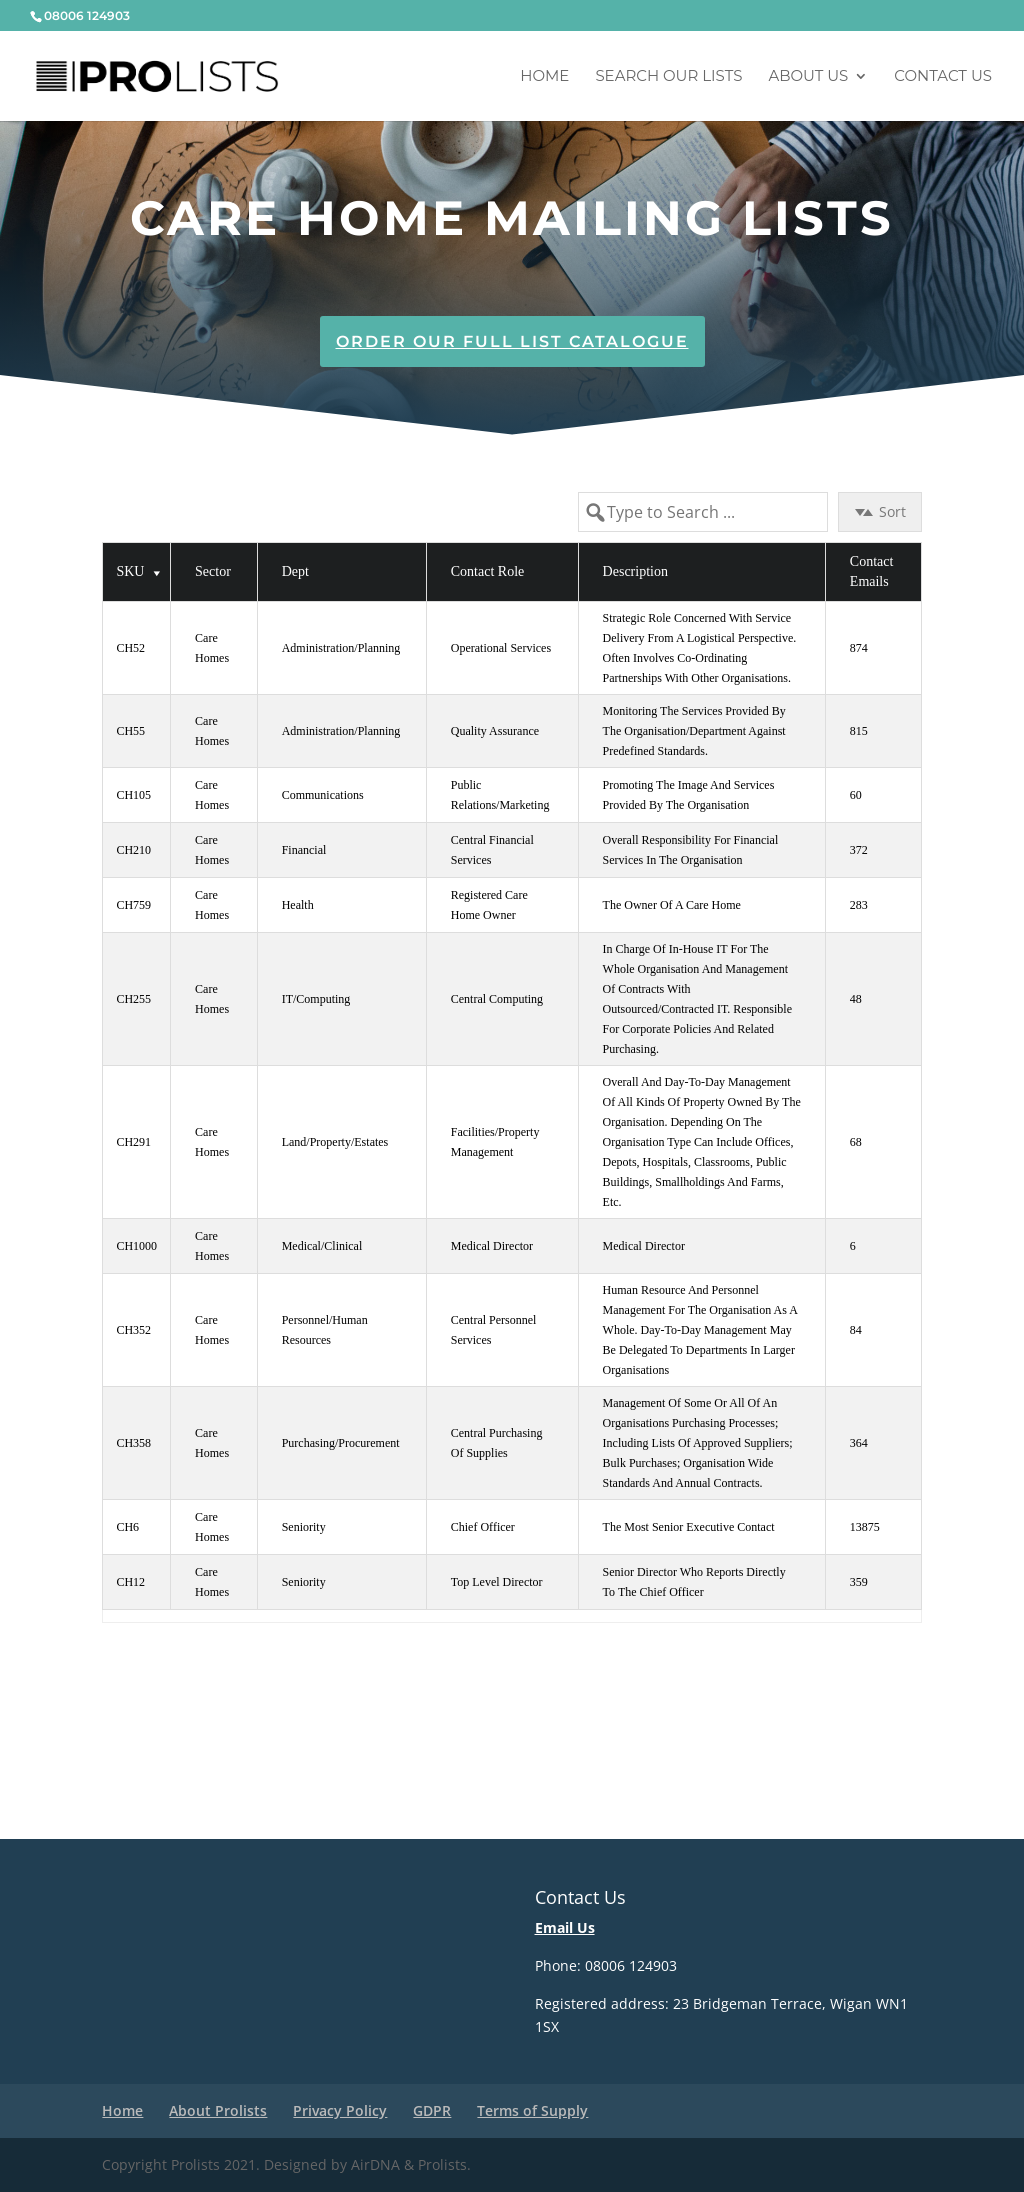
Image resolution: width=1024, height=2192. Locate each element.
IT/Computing (316, 999)
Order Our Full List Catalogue (512, 341)
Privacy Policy (340, 2110)
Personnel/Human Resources (326, 1330)
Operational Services (501, 648)
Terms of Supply (532, 2110)
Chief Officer (483, 1527)
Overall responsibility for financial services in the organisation (692, 850)
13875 (865, 1527)
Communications (323, 795)
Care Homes (212, 648)
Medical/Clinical (322, 1246)
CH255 (133, 999)
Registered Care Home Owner (491, 905)
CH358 (133, 1443)
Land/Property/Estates (335, 1142)
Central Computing (497, 999)
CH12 (130, 1582)
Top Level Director (497, 1582)
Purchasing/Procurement (341, 1443)
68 (856, 1142)
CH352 (133, 1330)
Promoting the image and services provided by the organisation (690, 795)
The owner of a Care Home (672, 905)
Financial (304, 850)
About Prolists (218, 2110)
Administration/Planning (341, 648)
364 (859, 1443)
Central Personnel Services (495, 1330)
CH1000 (136, 1246)
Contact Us (943, 77)
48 (856, 999)
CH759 (133, 905)
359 (859, 1582)
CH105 (133, 795)
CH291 (133, 1142)
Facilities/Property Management (497, 1142)
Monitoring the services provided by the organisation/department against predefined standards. (696, 731)
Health (298, 905)
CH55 (130, 731)
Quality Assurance (495, 731)
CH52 (130, 648)
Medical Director (492, 1246)
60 (856, 795)
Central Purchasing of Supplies (498, 1443)
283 (859, 905)
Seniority (304, 1527)
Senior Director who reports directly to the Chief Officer (696, 1582)
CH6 (127, 1527)
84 (856, 1330)
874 (859, 648)
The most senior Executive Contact (689, 1527)
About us (808, 77)
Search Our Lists (668, 77)
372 (859, 850)
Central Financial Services (494, 850)
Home (544, 77)
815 (859, 731)
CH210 (133, 850)
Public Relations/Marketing (500, 795)
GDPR (432, 2110)
